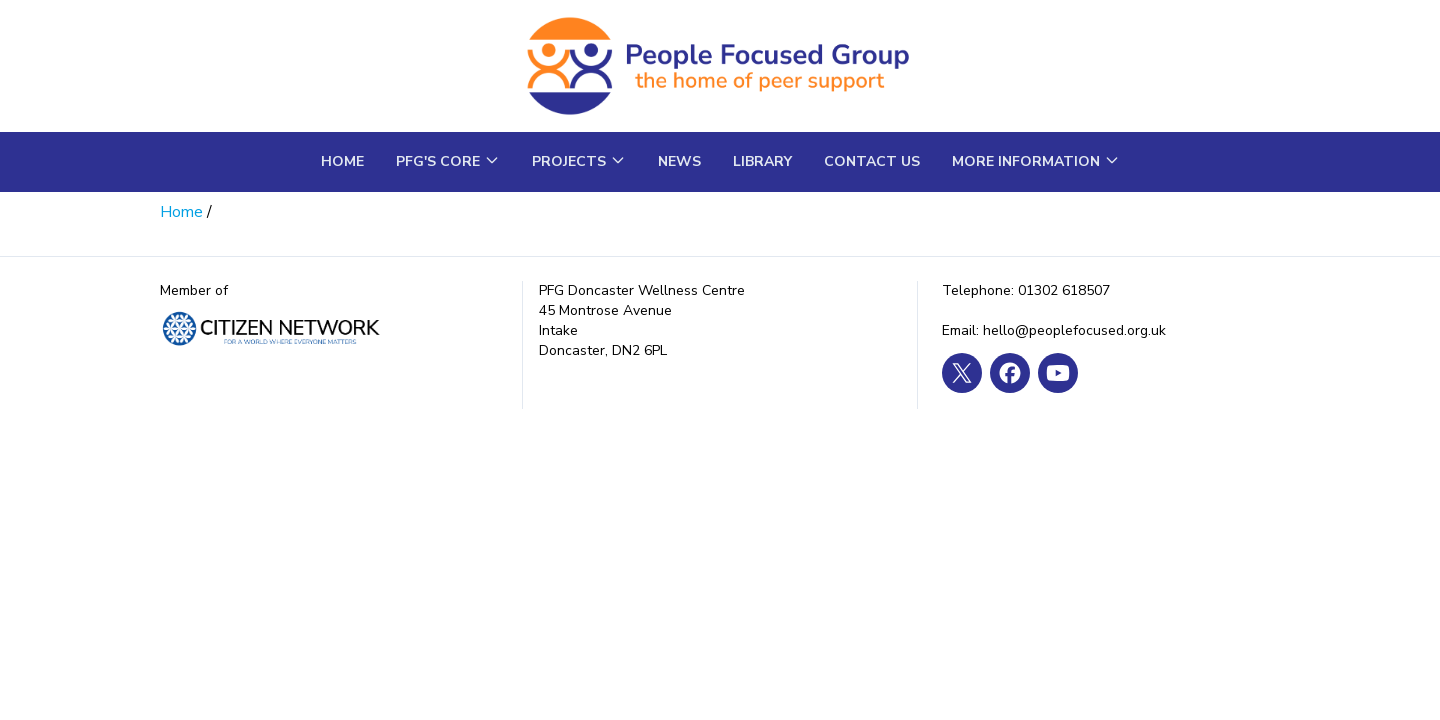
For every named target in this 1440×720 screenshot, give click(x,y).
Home (342, 161)
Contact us (872, 161)
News (679, 161)
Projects (579, 161)
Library (762, 161)
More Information (1036, 161)
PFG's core (448, 161)
